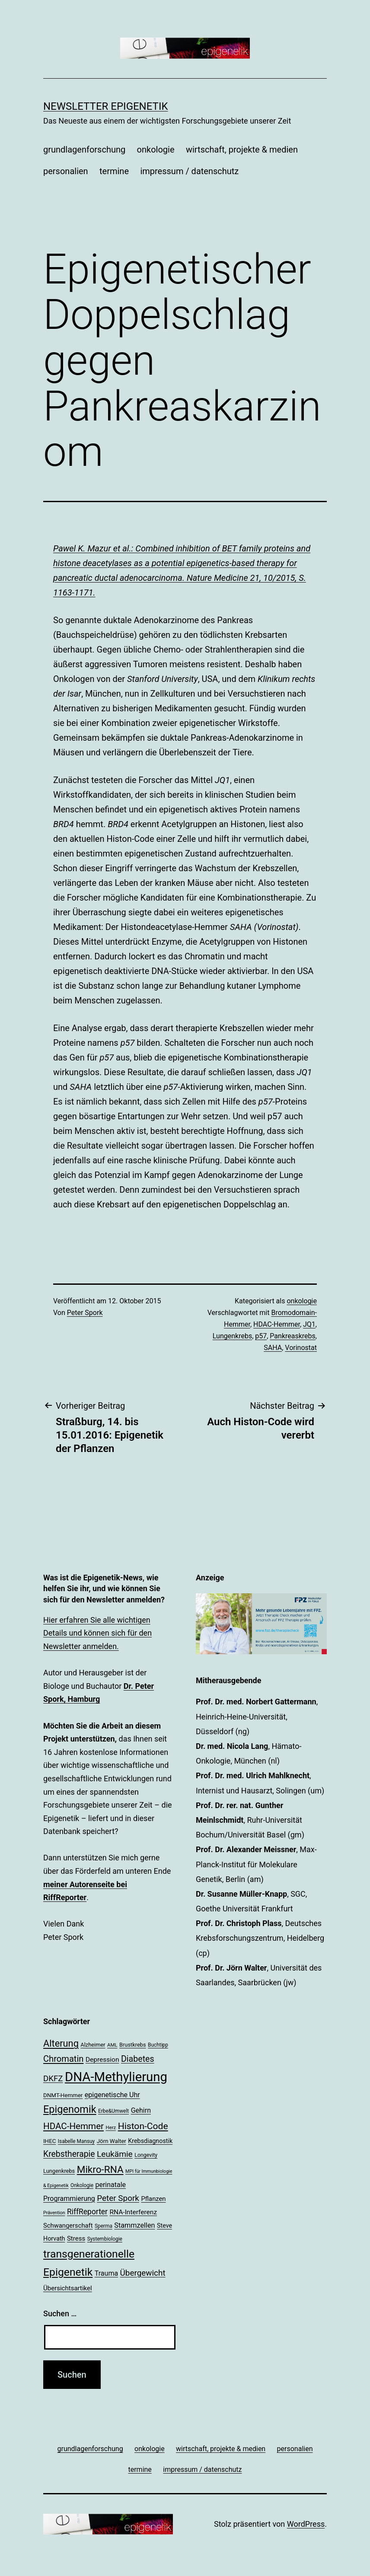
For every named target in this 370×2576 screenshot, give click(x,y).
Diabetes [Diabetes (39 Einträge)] (137, 2059)
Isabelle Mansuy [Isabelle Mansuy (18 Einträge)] (76, 2141)
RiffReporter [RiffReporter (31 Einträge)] (87, 2211)
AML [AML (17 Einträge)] (112, 2045)
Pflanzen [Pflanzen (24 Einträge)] (153, 2199)
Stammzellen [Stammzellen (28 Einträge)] (134, 2225)
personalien (65, 171)
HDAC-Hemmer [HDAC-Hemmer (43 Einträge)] (73, 2126)
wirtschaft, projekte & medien (242, 149)
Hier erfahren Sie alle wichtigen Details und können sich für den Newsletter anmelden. (97, 1633)
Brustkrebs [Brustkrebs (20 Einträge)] (132, 2044)
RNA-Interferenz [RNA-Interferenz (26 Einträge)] (133, 2212)
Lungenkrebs (232, 1336)
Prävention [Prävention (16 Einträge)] (54, 2213)
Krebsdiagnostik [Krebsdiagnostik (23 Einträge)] (150, 2140)
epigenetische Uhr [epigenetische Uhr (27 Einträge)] (112, 2095)
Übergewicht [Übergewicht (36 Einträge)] (143, 2273)
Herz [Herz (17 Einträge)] (111, 2127)
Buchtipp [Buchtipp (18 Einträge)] (158, 2045)
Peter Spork (85, 1313)
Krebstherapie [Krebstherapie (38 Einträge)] (69, 2154)
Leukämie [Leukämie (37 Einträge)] (115, 2154)
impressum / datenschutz (189, 171)
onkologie (156, 149)
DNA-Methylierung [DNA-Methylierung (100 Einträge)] (116, 2077)
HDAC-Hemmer (276, 1324)
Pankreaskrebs (292, 1336)
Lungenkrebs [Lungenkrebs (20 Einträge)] (59, 2171)
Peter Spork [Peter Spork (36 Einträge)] (118, 2198)
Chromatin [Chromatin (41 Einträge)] (63, 2059)
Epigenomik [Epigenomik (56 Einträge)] (69, 2109)
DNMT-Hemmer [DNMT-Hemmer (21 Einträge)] (63, 2095)
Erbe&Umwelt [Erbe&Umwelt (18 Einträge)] (113, 2111)
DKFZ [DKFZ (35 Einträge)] (53, 2078)
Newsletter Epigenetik (105, 106)
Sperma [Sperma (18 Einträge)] (103, 2226)
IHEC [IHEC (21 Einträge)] (49, 2141)
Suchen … (60, 2313)
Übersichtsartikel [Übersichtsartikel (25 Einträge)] (67, 2288)
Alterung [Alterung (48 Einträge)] (61, 2043)
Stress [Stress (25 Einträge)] (76, 2238)
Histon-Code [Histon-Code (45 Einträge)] (143, 2126)
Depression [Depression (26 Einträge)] (102, 2059)
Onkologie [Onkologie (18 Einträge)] (81, 2185)
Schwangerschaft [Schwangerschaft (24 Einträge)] (68, 2225)
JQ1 (309, 1324)
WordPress (306, 2523)
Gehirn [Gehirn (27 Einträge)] (141, 2110)
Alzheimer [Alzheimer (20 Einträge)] (92, 2044)
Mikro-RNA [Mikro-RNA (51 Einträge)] (100, 2169)
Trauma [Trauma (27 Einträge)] (106, 2273)
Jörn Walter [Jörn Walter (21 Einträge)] (111, 2141)
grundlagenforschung (84, 149)
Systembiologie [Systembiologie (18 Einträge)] (104, 2239)
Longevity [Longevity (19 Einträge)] (145, 2155)
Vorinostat (301, 1348)
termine (114, 171)
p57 (261, 1336)
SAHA (273, 1348)
